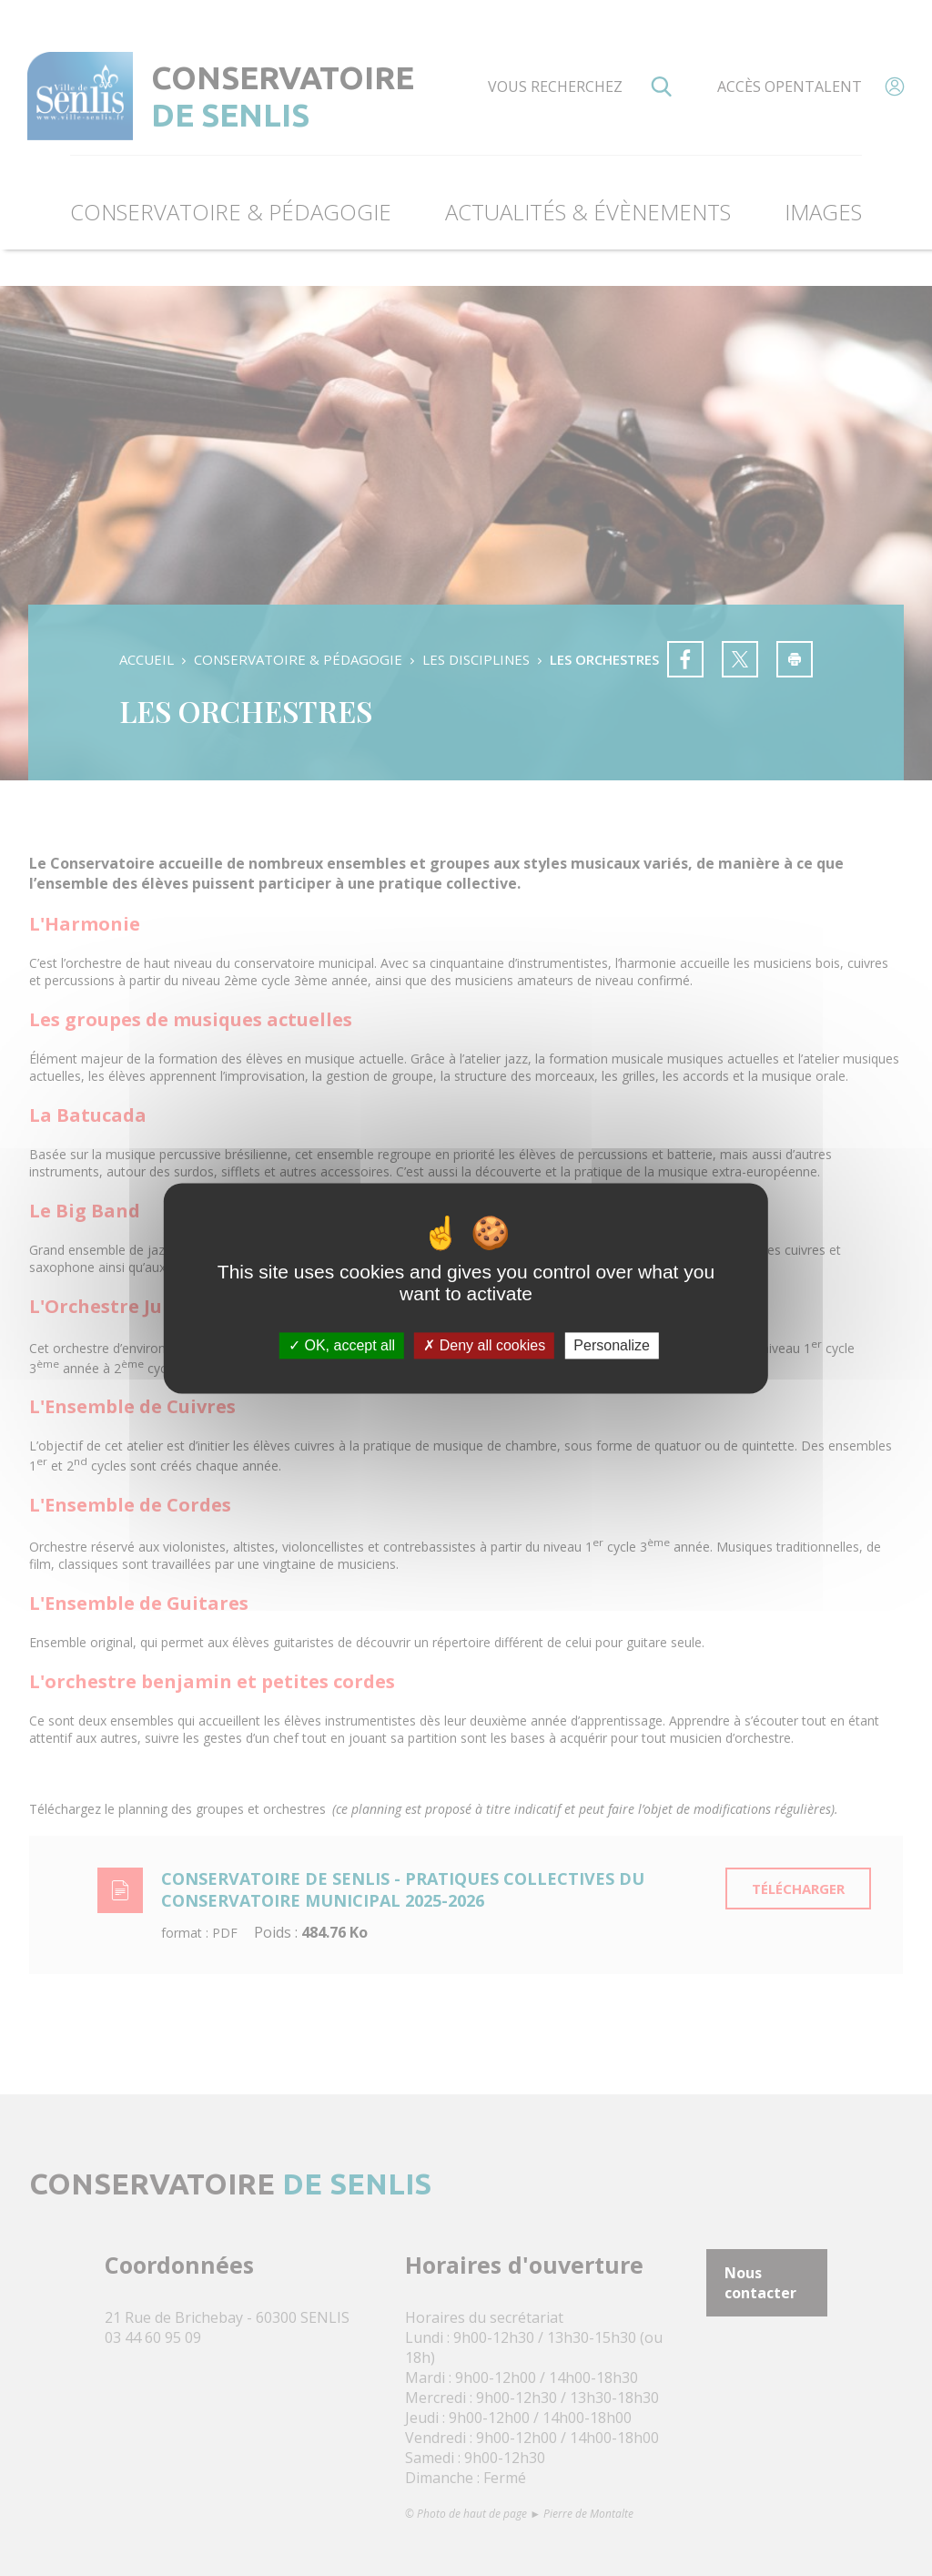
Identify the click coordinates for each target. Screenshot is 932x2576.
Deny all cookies (484, 1345)
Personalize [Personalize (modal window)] (611, 1345)
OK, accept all (342, 1345)
